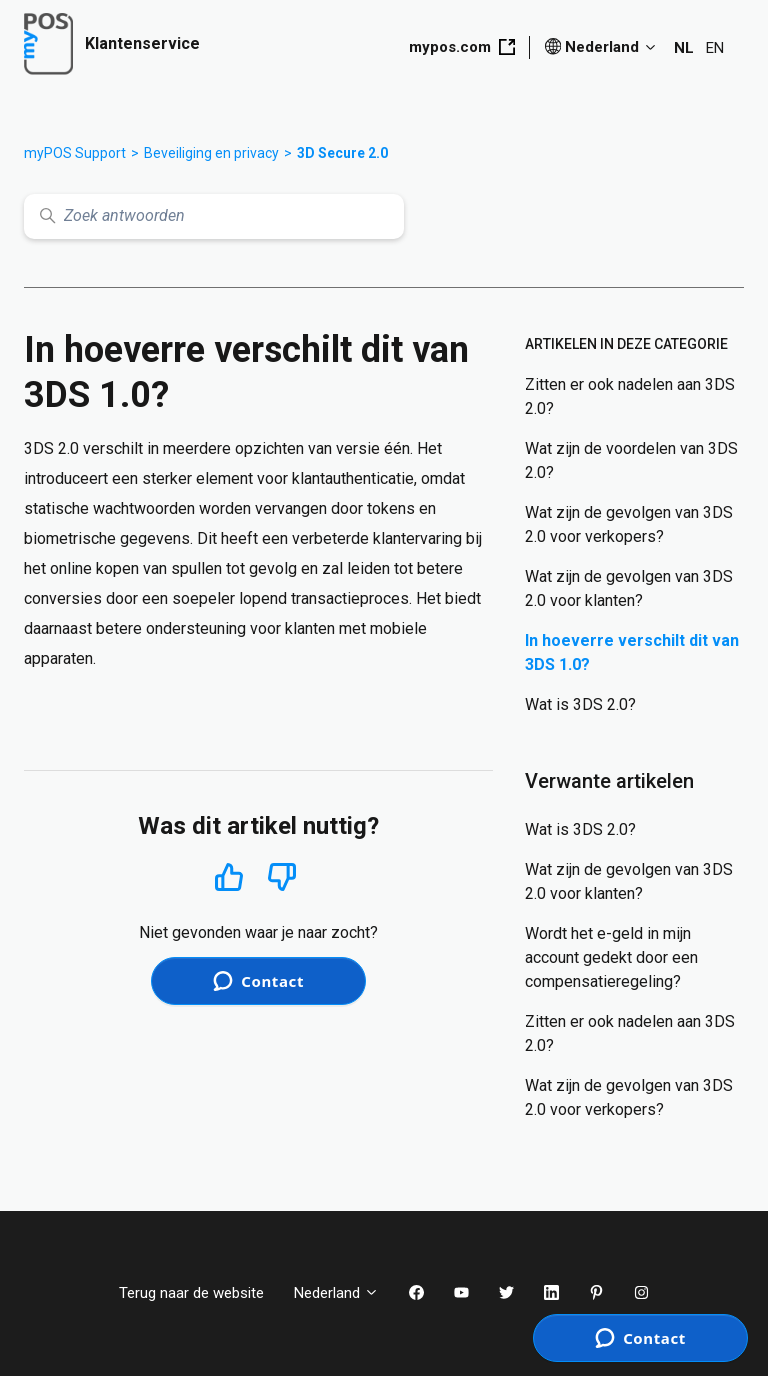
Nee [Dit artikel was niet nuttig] (282, 877)
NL (684, 48)
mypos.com (462, 47)
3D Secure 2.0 (342, 153)
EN (715, 48)
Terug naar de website (191, 1293)
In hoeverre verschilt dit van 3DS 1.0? (632, 652)
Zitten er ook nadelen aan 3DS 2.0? (630, 396)
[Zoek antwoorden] (214, 216)
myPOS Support (75, 153)
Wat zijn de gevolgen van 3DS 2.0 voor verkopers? (629, 524)
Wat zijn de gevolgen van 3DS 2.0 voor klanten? (629, 588)
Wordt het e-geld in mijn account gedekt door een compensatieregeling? (611, 957)
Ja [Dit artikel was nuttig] (228, 876)
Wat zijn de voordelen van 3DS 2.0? (631, 460)
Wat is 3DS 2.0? (580, 704)
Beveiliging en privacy (211, 153)
